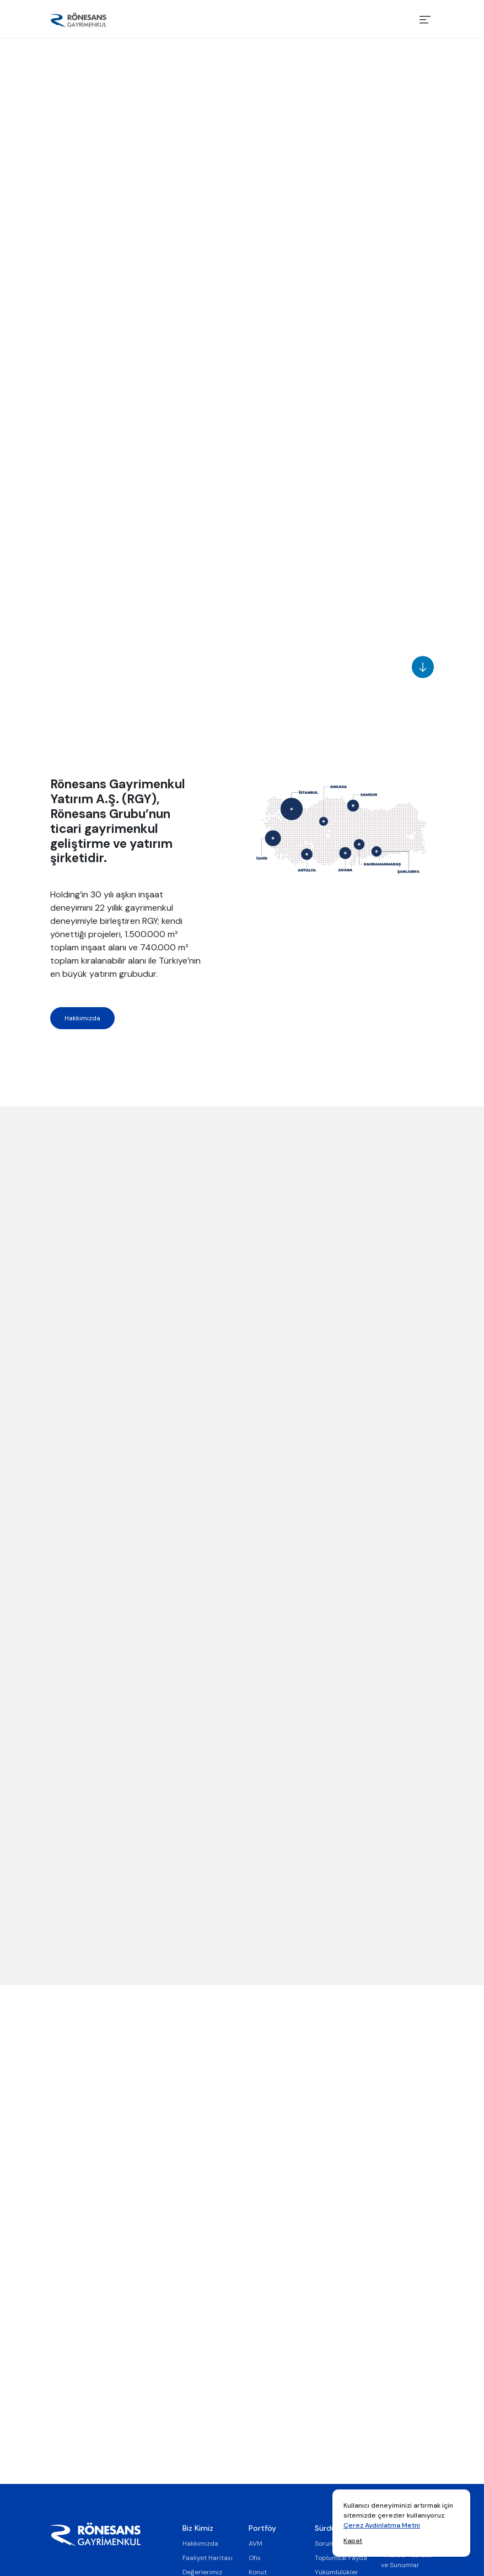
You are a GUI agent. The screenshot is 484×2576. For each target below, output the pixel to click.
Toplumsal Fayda (341, 2557)
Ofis (255, 2557)
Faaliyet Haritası (207, 2557)
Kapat (352, 2540)
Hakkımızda (82, 1018)
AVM (255, 2543)
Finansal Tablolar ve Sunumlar (407, 2560)
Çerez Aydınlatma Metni (381, 2525)
